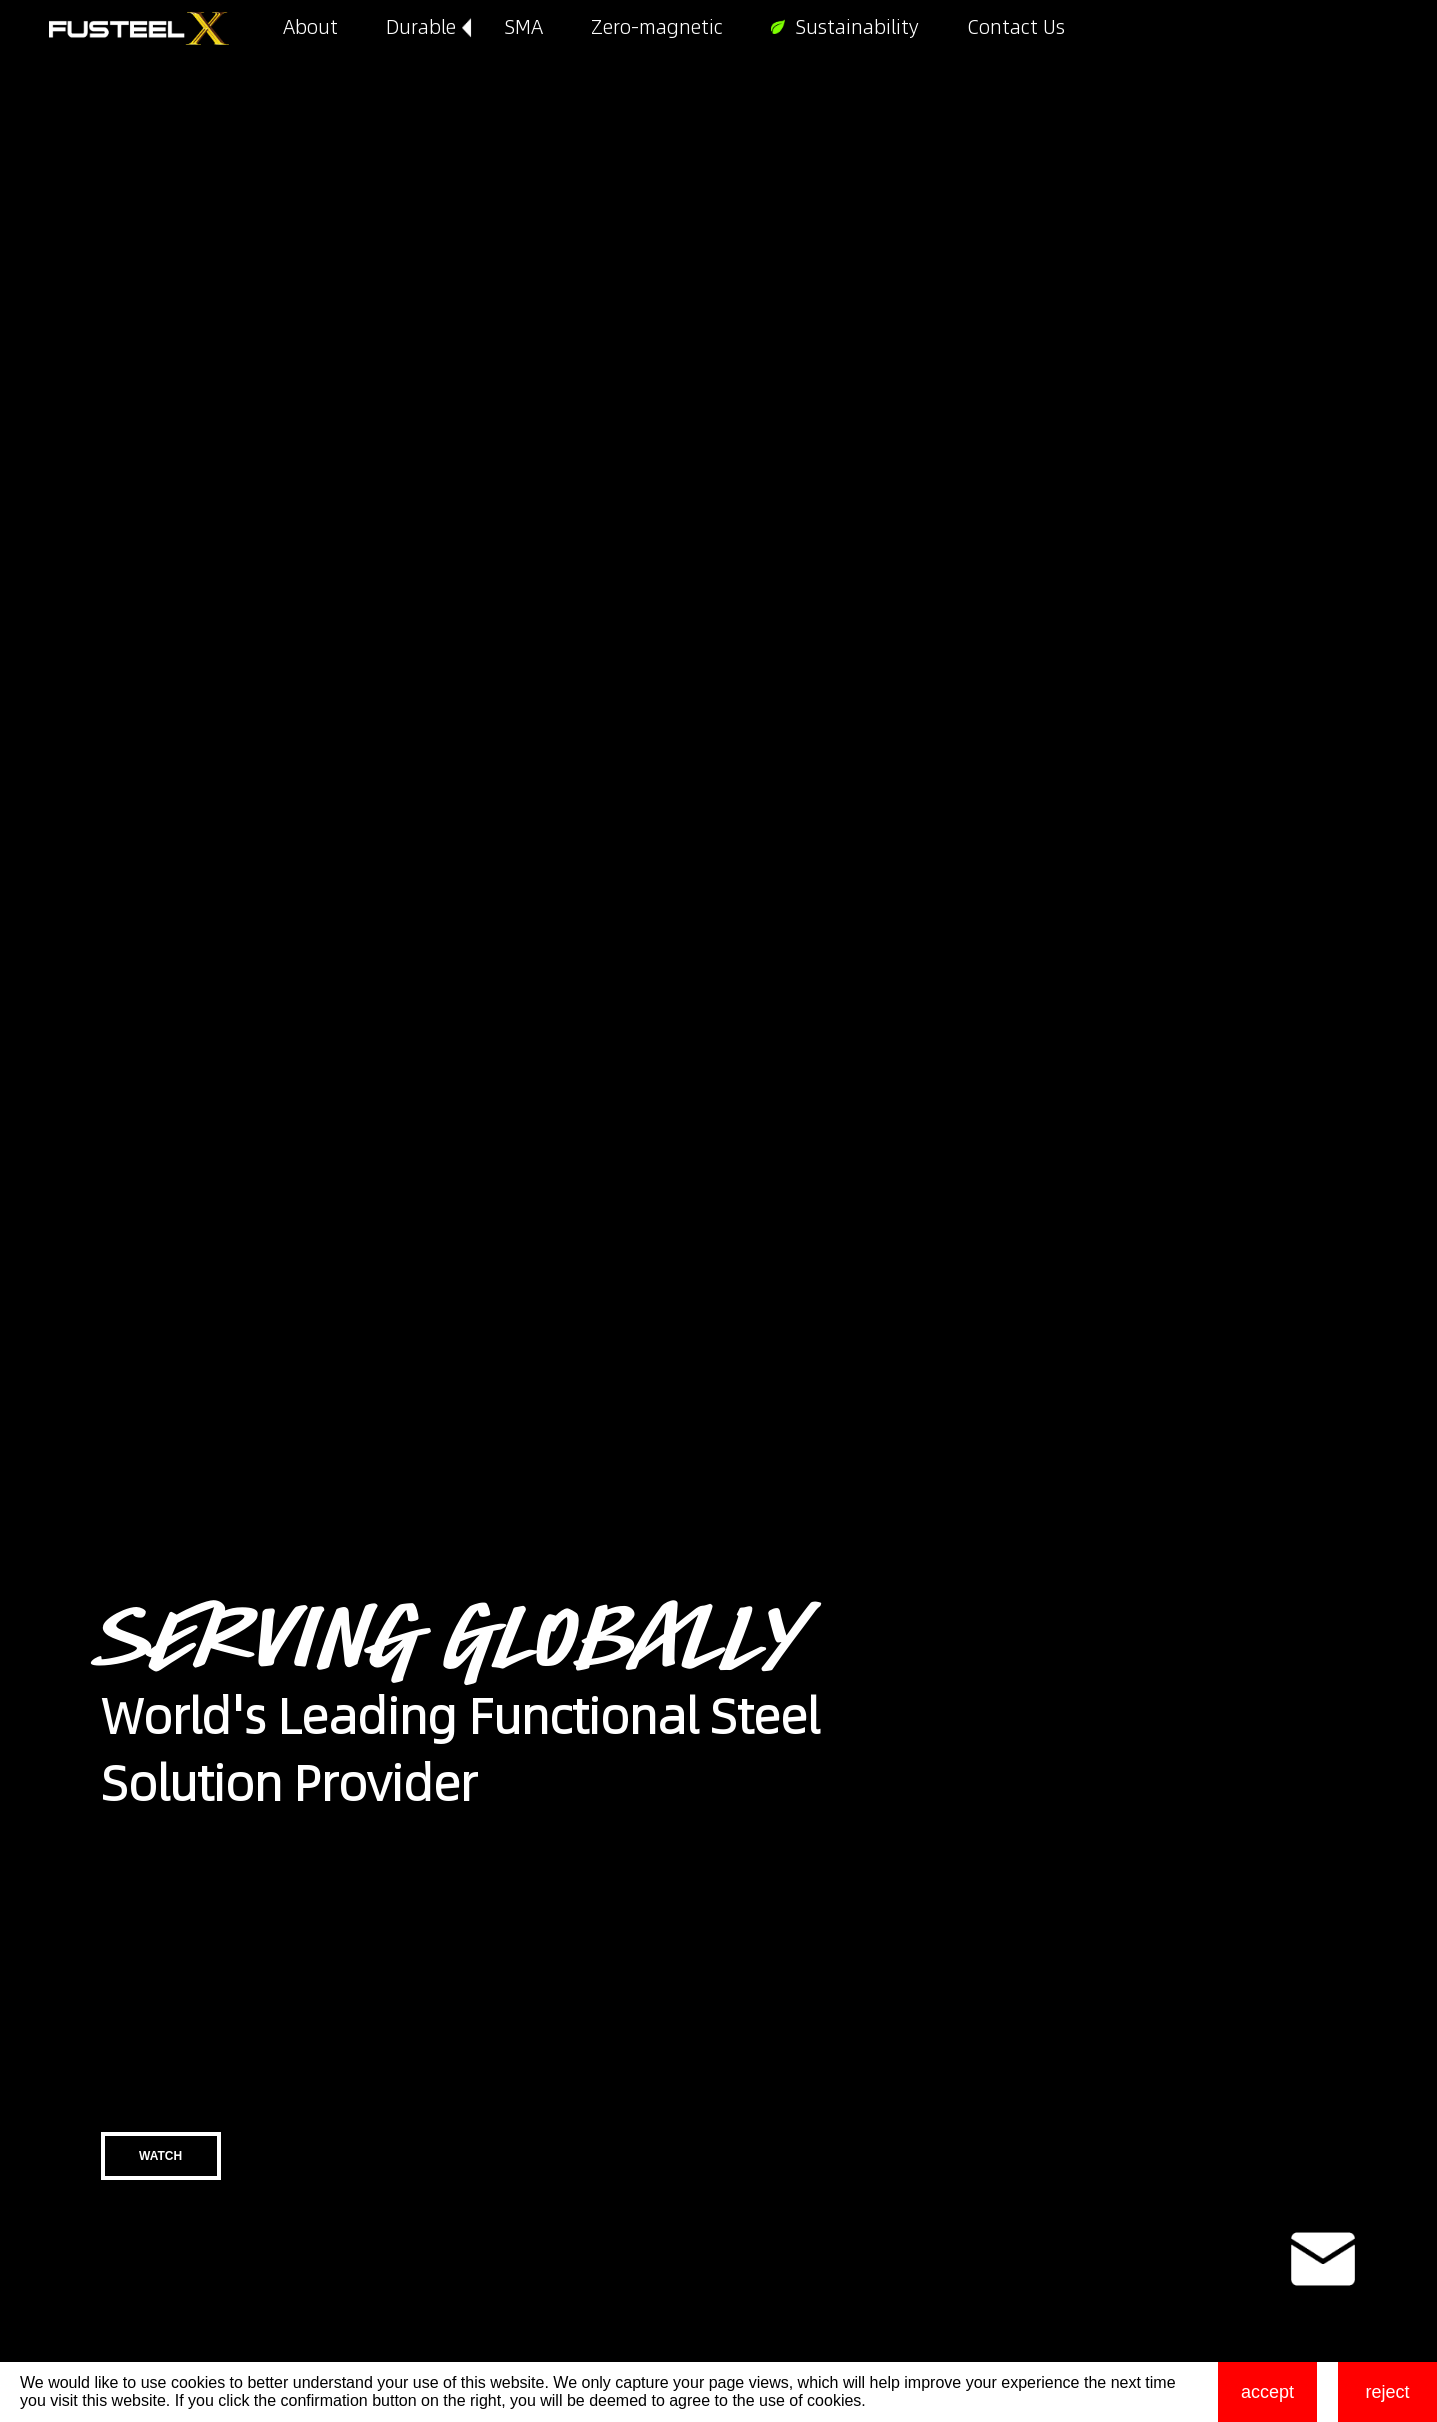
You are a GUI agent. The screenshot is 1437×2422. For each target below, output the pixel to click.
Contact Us (1016, 27)
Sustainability (857, 27)
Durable (421, 27)
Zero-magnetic (657, 27)
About (310, 27)
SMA (523, 27)
